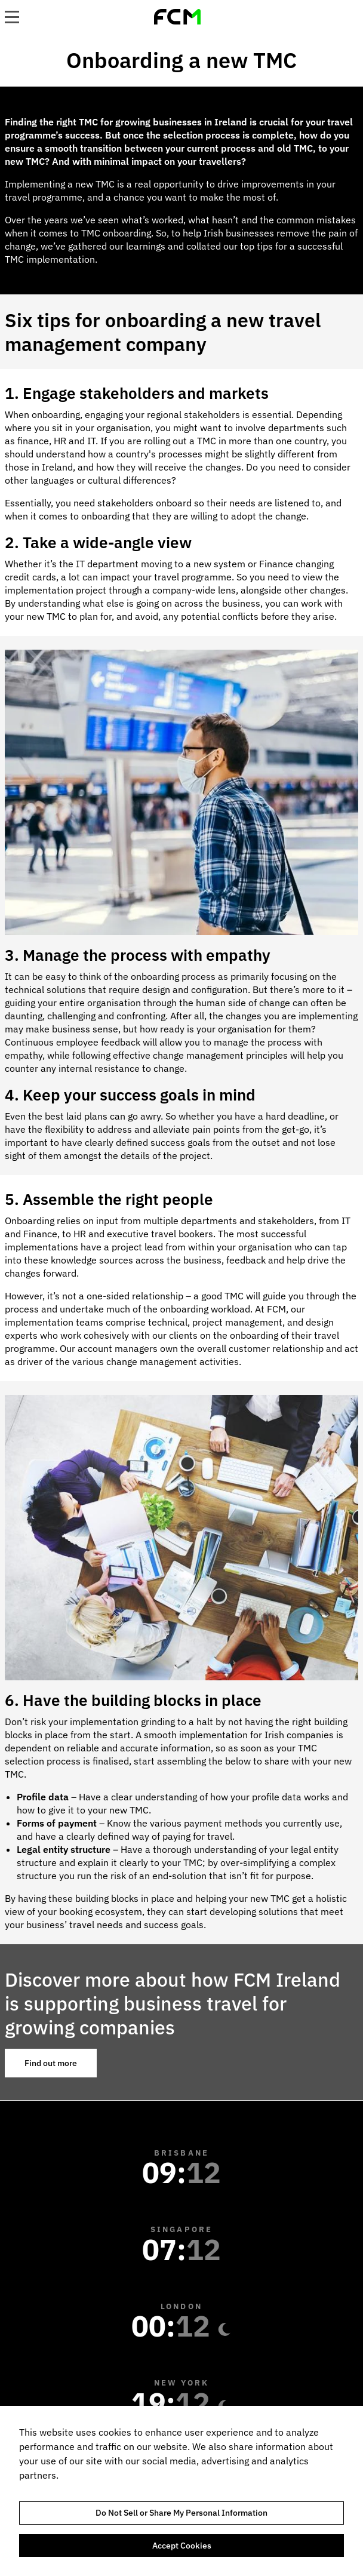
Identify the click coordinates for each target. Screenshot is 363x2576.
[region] (181, 2491)
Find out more (50, 2063)
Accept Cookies (181, 2545)
